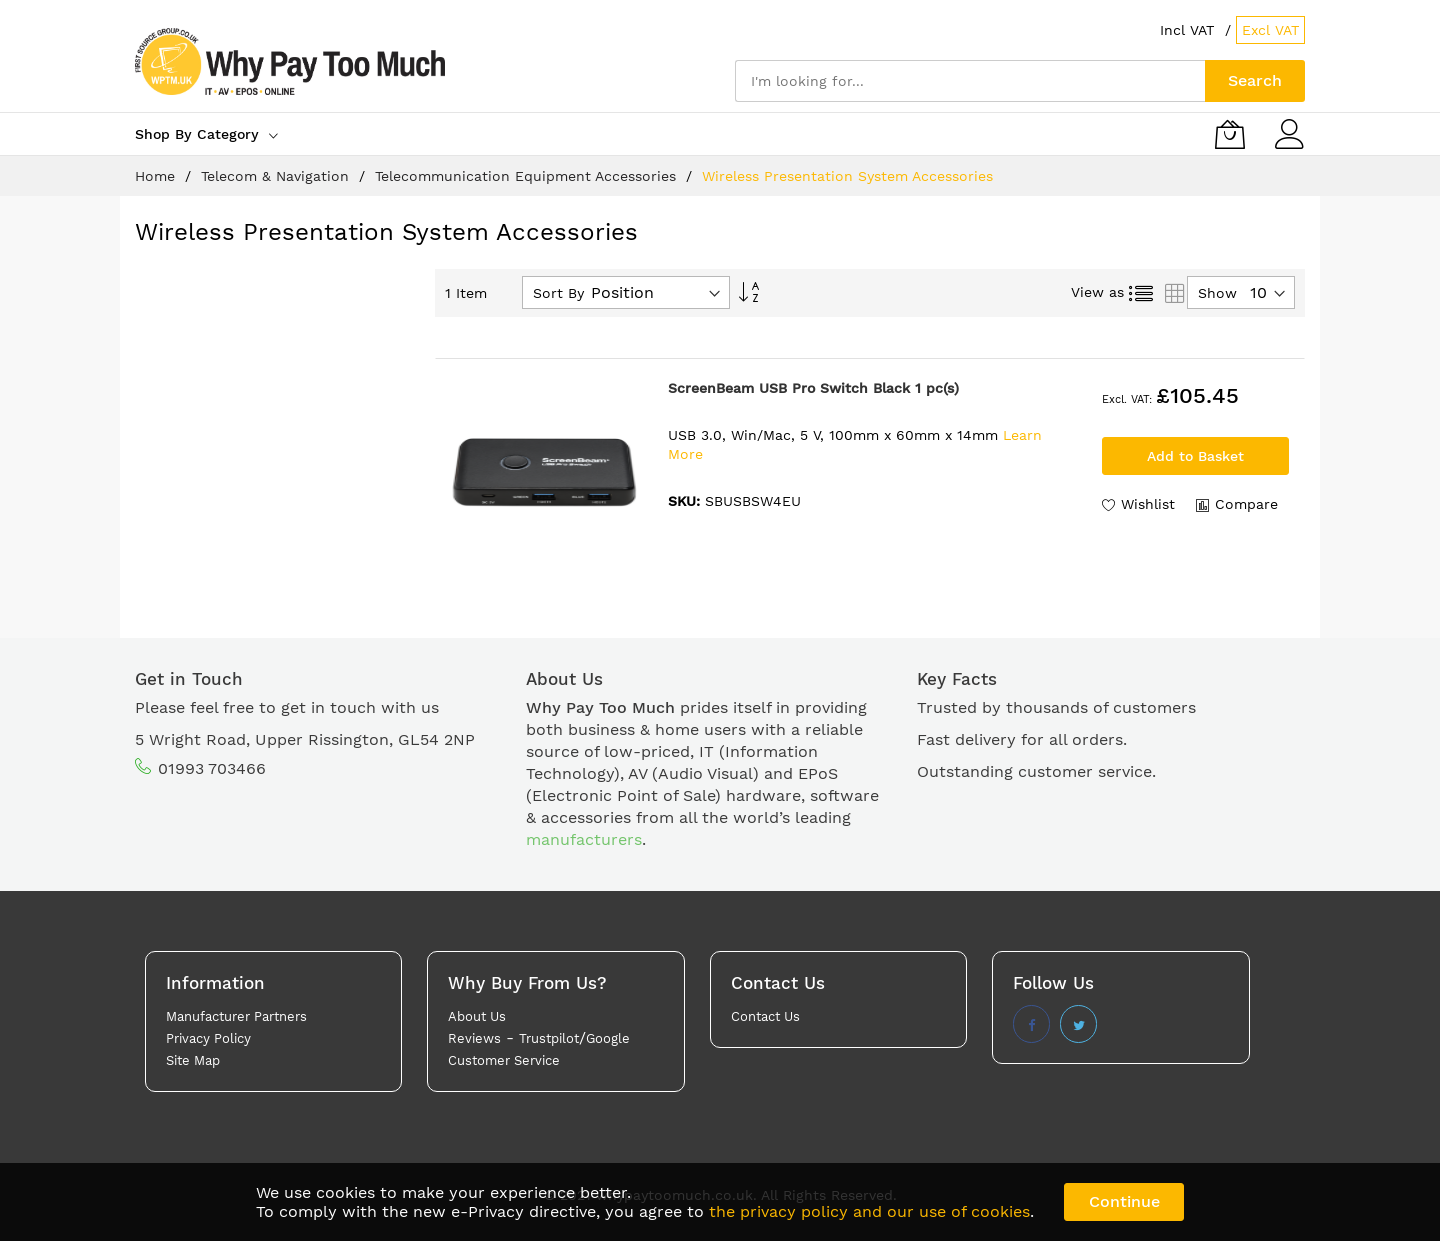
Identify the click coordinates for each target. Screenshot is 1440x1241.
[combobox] (970, 81)
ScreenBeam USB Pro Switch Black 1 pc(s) (813, 388)
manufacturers (584, 839)
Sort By (558, 293)
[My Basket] (1230, 134)
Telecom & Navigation (277, 176)
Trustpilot (549, 1038)
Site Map (193, 1060)
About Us (477, 1016)
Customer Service (504, 1060)
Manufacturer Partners (236, 1016)
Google (608, 1038)
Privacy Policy (208, 1038)
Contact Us (765, 1016)
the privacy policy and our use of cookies (869, 1211)
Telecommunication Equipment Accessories (528, 176)
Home (157, 176)
